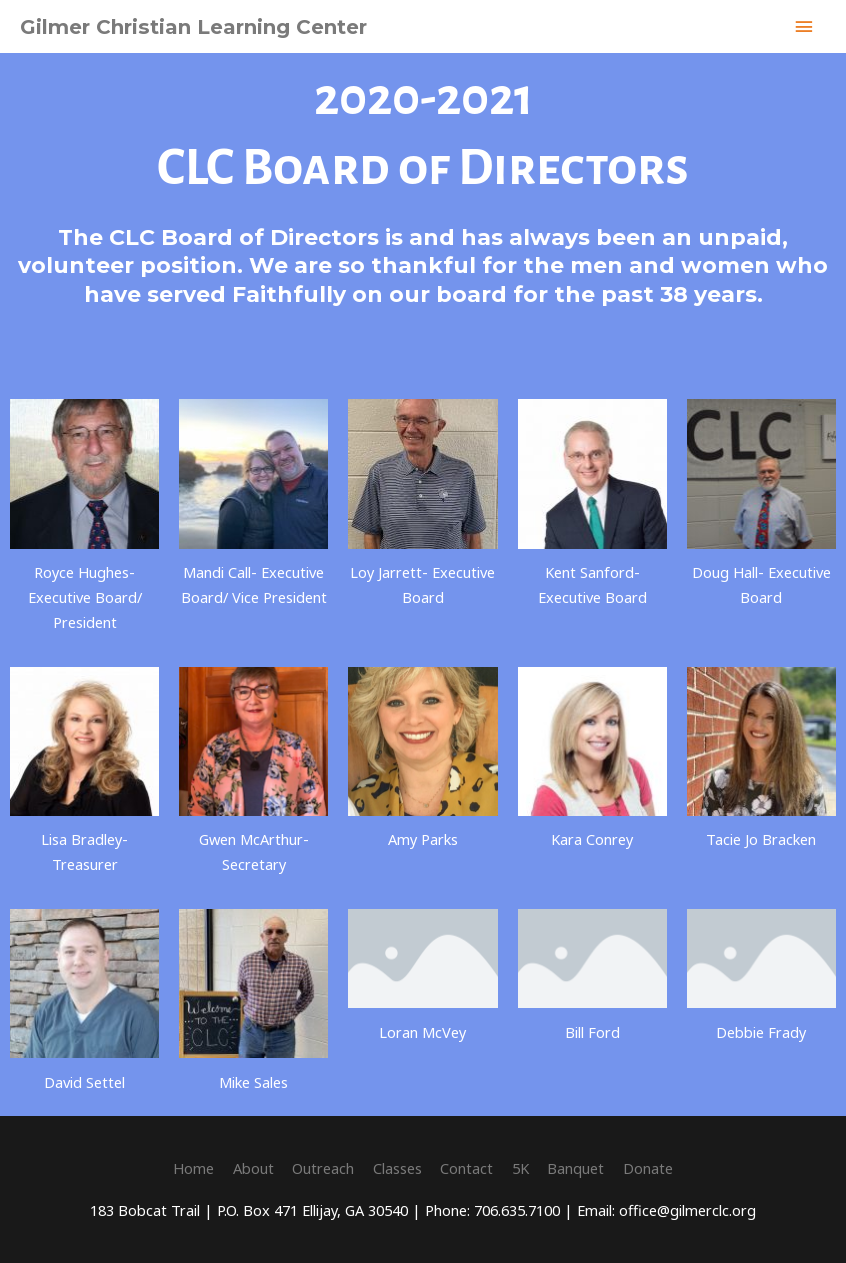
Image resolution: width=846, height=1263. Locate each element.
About (253, 1168)
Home (193, 1168)
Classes (397, 1168)
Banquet (575, 1168)
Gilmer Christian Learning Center (193, 27)
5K (520, 1168)
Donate (648, 1168)
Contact (466, 1168)
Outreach (323, 1168)
